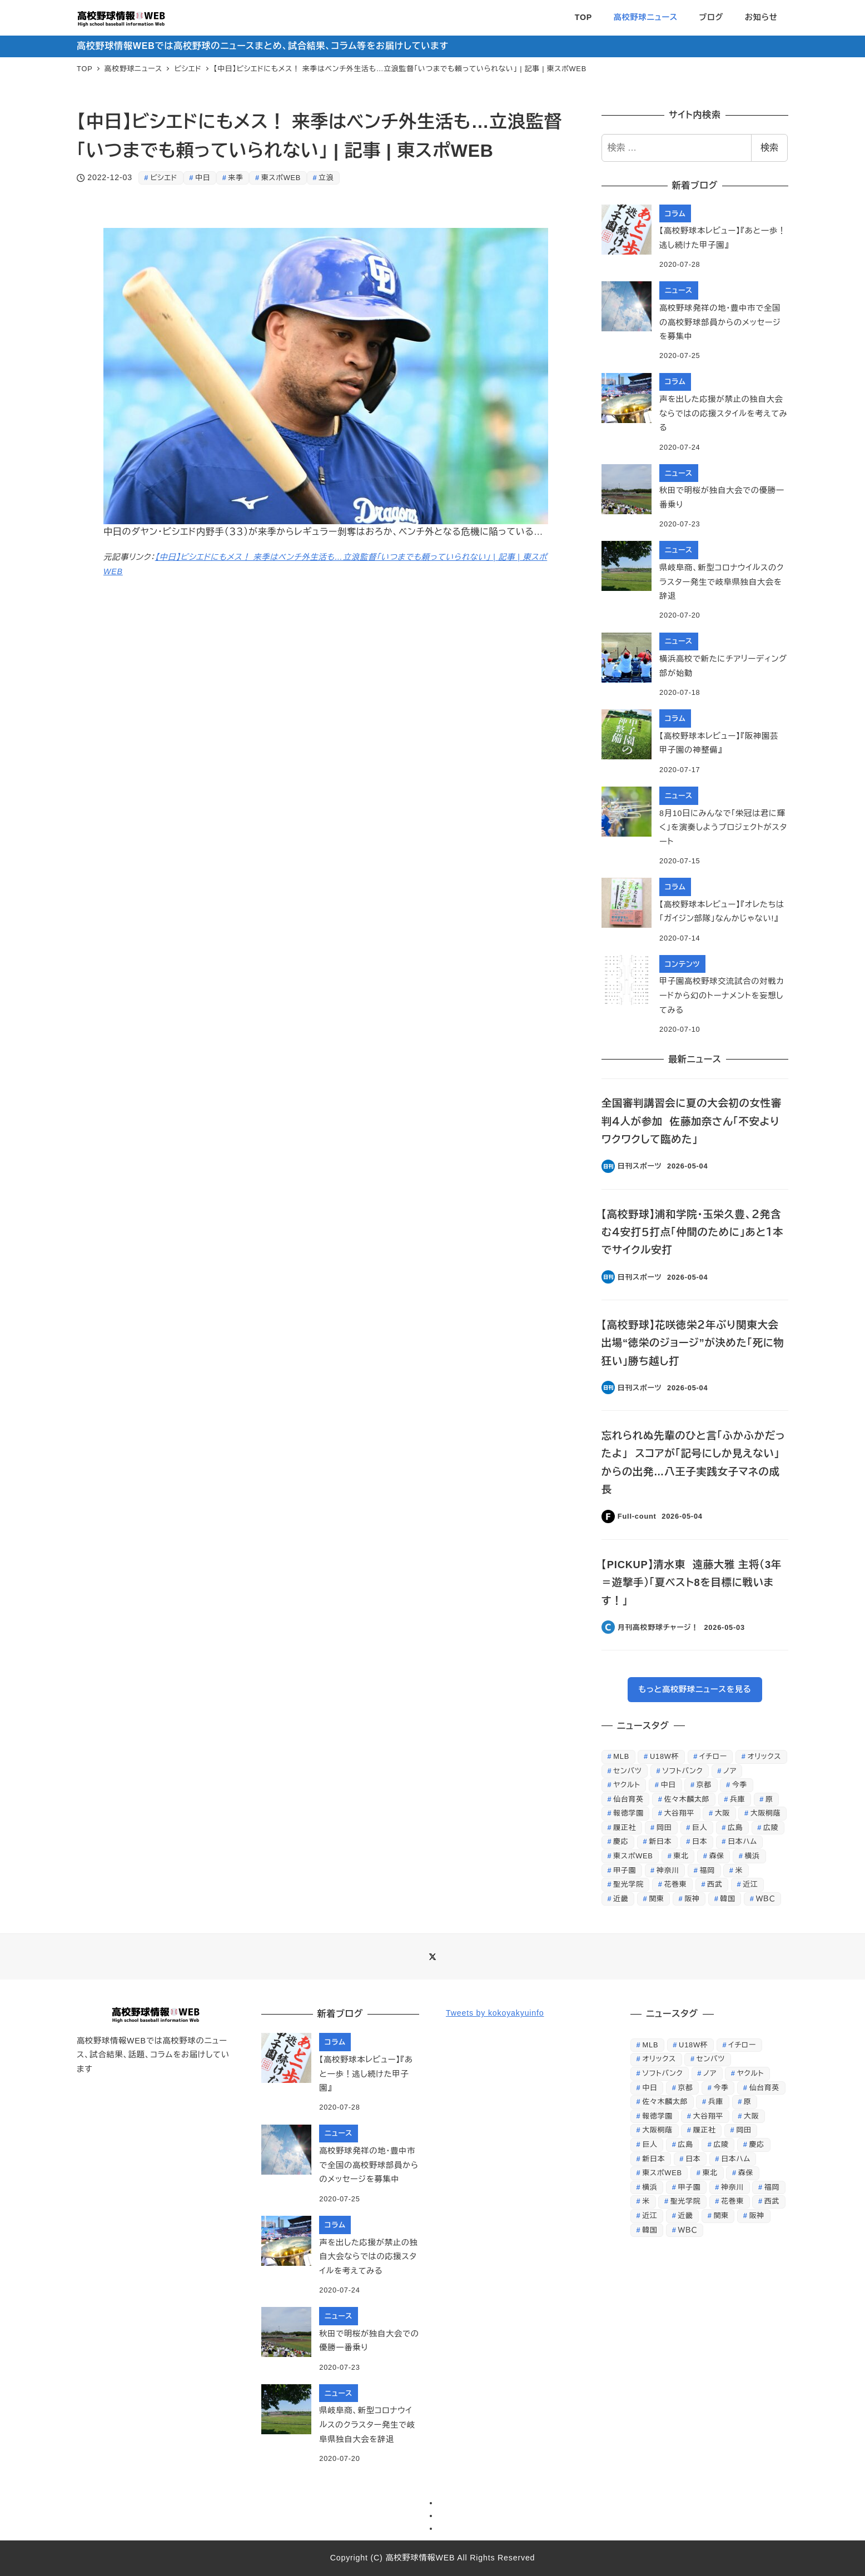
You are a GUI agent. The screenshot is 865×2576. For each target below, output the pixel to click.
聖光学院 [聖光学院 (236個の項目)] (628, 1884)
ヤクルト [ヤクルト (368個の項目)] (626, 1785)
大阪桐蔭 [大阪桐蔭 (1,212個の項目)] (765, 1813)
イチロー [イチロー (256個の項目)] (713, 1756)
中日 (202, 177)
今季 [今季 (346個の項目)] (739, 1785)
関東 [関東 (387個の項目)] (656, 1898)
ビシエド (163, 177)
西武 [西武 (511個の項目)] (714, 1884)
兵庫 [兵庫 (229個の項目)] (737, 1799)
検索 (769, 147)
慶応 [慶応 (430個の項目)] (620, 1841)
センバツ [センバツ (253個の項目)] (627, 1771)
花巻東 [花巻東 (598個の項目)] (675, 1884)
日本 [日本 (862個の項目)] (699, 1841)
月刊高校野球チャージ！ (658, 1627)
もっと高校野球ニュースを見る (694, 1689)
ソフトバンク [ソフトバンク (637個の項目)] (682, 1771)
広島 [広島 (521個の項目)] (735, 1827)
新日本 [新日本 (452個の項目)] (660, 1841)
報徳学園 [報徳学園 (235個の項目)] (628, 1813)
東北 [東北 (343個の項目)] (681, 1856)
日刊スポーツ (640, 1166)
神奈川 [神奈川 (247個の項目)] (668, 1870)
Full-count (637, 1516)
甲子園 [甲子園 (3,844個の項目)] (624, 1870)
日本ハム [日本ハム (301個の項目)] (742, 1841)
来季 (235, 177)
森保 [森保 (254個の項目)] (716, 1856)
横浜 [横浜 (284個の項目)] (752, 1856)
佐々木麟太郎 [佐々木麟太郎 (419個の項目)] (687, 1799)
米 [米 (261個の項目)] (739, 1870)
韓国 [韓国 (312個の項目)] (727, 1898)
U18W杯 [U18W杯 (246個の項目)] (664, 1756)
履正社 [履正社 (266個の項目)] (624, 1827)
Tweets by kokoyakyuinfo (495, 2012)
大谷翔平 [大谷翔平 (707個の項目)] (679, 1813)
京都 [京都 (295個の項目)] (704, 1785)
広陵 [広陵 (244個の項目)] (770, 1827)
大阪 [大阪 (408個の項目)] (722, 1813)
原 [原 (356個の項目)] (769, 1799)
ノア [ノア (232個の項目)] (730, 1771)
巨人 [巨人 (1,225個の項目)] (699, 1827)
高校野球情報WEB (420, 2557)
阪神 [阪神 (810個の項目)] (692, 1898)
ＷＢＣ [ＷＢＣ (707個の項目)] (765, 1898)
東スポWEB (281, 177)
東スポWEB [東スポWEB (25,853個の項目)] (633, 1856)
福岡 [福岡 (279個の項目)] (707, 1870)
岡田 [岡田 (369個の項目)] (664, 1827)
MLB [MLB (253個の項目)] (621, 1756)
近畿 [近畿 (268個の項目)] (620, 1898)
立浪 (326, 177)
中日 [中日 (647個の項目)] (668, 1785)
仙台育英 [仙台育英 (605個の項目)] (628, 1799)
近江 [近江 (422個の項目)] (750, 1884)
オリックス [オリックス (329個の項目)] (764, 1756)
